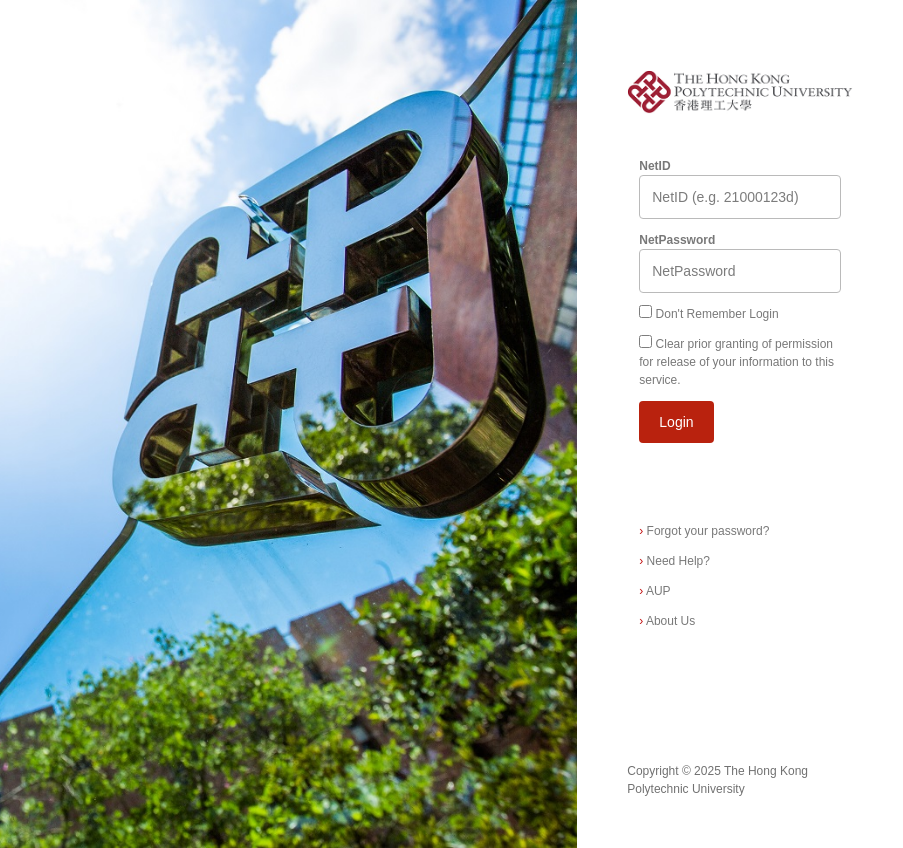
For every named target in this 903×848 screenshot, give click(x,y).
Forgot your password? (704, 531)
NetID (654, 166)
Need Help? (674, 561)
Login (676, 422)
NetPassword (677, 240)
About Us (667, 621)
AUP (654, 591)
